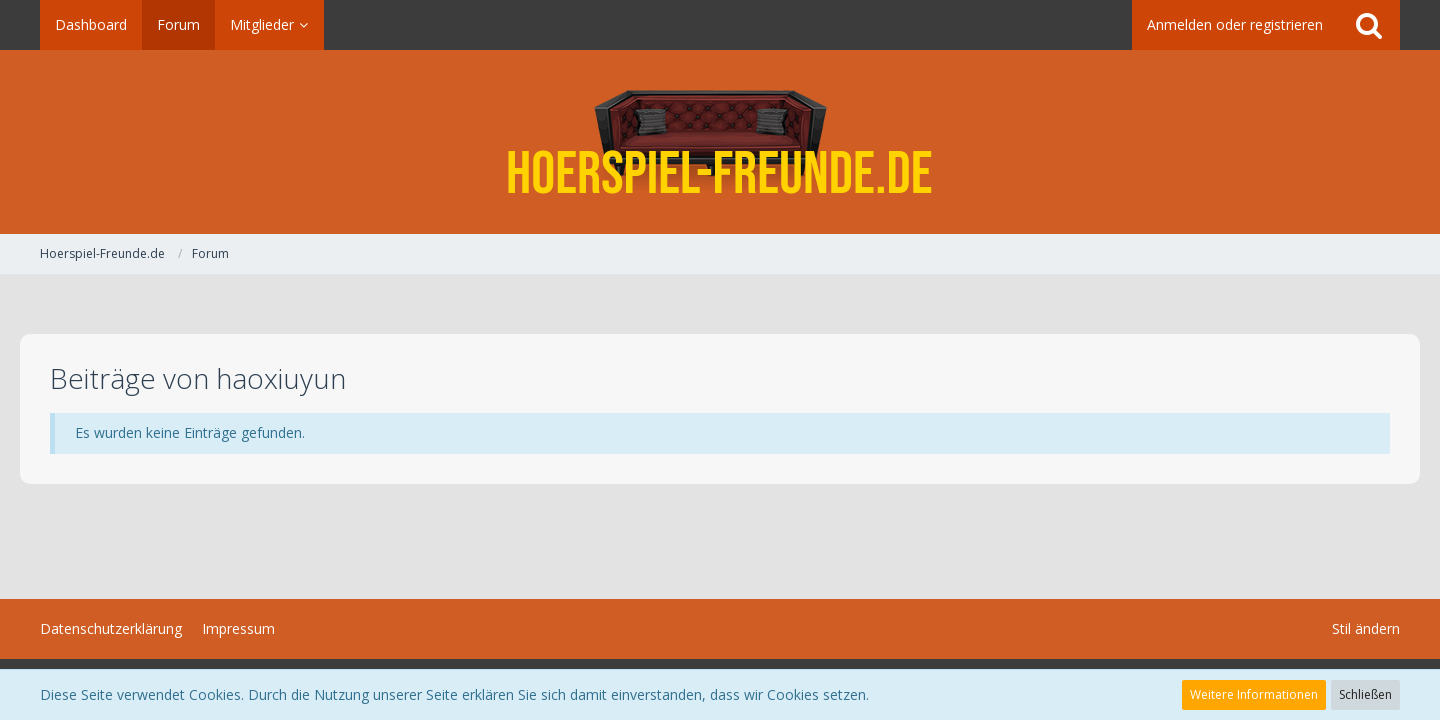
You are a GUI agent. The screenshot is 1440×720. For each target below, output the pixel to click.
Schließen (1365, 694)
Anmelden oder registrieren (1235, 24)
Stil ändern (1366, 628)
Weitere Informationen (1254, 694)
